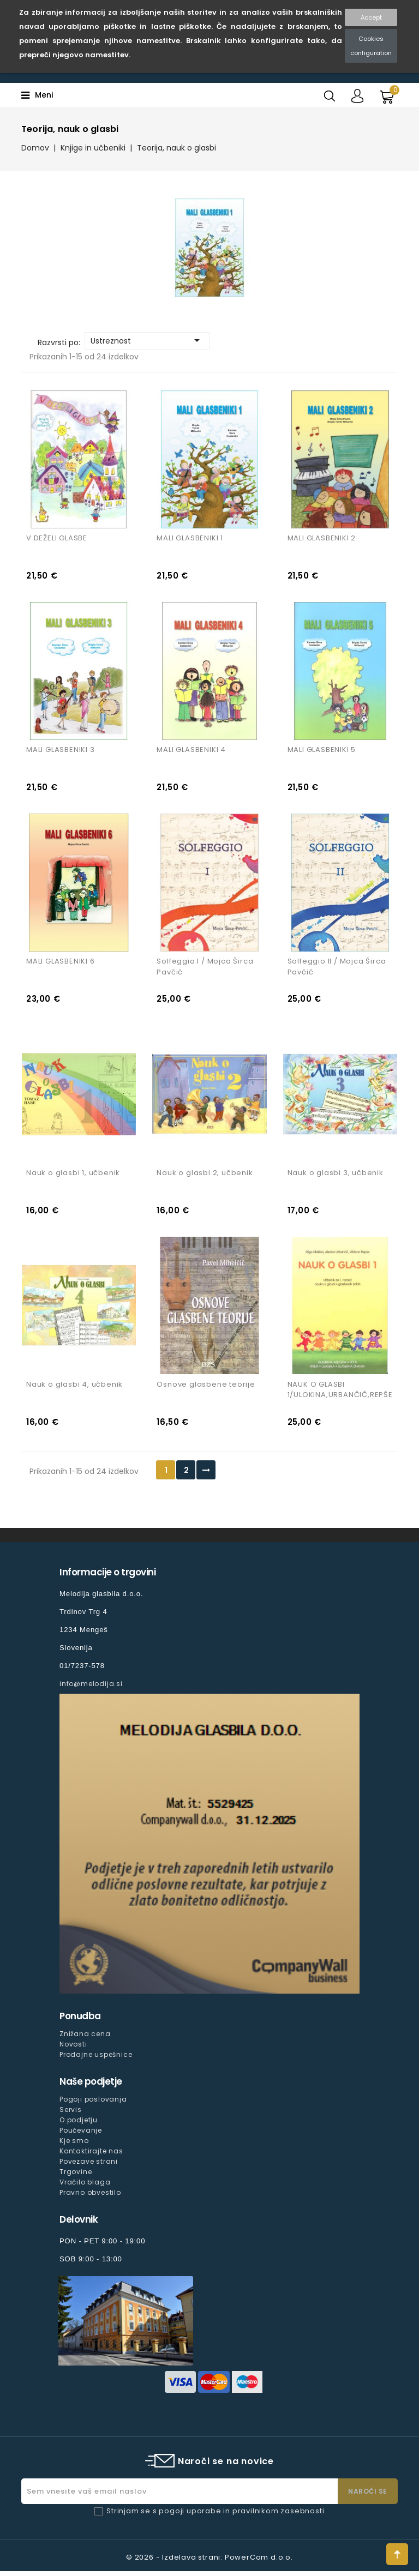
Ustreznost (147, 340)
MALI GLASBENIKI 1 (190, 539)
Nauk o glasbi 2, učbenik (205, 1176)
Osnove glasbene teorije (206, 1389)
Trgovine (75, 2176)
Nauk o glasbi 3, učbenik (336, 1176)
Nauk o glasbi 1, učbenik (73, 1176)
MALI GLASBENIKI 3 (60, 752)
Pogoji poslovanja (93, 2104)
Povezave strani (88, 2166)
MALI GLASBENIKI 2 (322, 539)
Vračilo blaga (84, 2187)
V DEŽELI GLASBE (56, 539)
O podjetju (78, 2124)
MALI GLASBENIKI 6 (60, 964)
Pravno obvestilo (90, 2197)
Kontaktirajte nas (91, 2155)
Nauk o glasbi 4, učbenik (74, 1389)
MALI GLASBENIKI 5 (322, 752)
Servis (70, 2114)
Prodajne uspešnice (95, 2059)
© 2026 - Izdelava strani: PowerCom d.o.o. (209, 2562)
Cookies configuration (371, 45)
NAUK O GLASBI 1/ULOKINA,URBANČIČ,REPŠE (340, 1394)
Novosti (73, 2049)
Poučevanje (80, 2135)
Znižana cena (85, 2038)
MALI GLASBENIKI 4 (191, 752)
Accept (371, 17)
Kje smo (74, 2145)
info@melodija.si (91, 1688)
